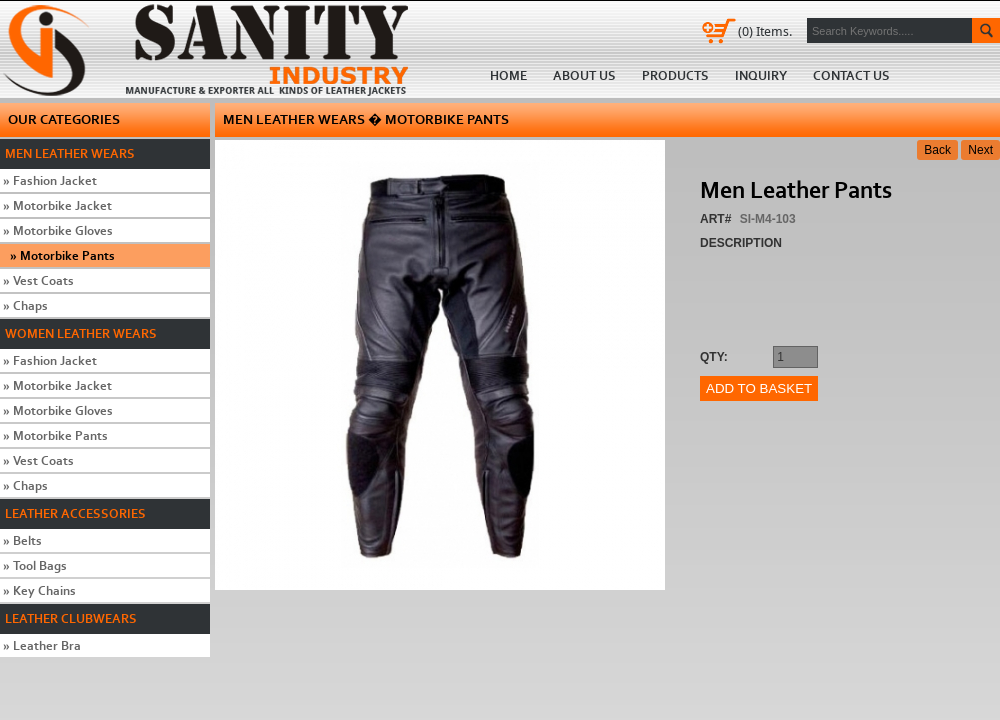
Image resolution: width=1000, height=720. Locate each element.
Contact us (851, 75)
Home (212, 49)
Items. (765, 31)
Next (980, 150)
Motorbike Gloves (58, 230)
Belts (22, 540)
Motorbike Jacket (57, 205)
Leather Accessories (75, 513)
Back (937, 150)
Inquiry (761, 75)
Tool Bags (35, 565)
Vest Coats (38, 280)
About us (584, 75)
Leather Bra (42, 645)
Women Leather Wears (81, 333)
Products (675, 75)
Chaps (25, 305)
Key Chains (39, 590)
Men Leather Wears (70, 153)
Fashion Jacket (50, 180)
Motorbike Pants (62, 255)
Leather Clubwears (71, 618)
